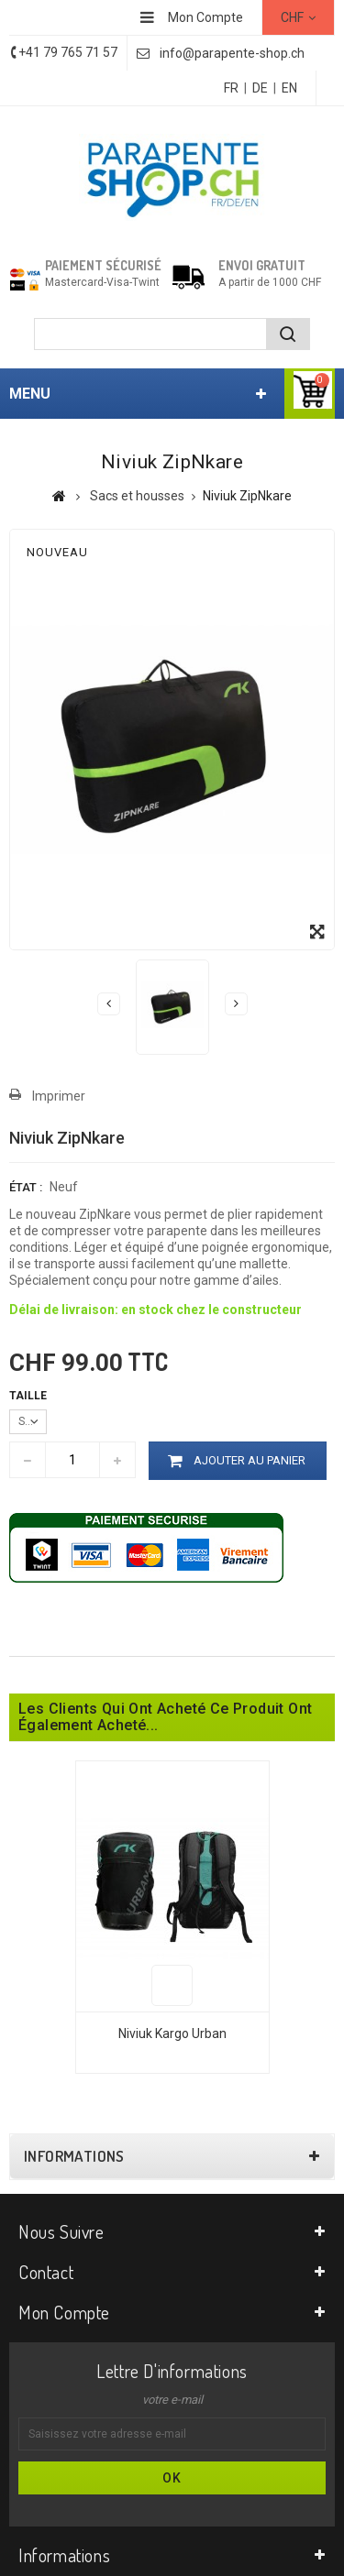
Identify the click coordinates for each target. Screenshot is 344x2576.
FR (231, 88)
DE (260, 88)
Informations (74, 2156)
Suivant (236, 1003)
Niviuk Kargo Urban (172, 2033)
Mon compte (64, 2312)
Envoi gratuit (261, 265)
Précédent (108, 1003)
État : (25, 1187)
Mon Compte (205, 17)
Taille (29, 1395)
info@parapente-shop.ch (232, 53)
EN (289, 88)
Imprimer (58, 1096)
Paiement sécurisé (103, 265)
